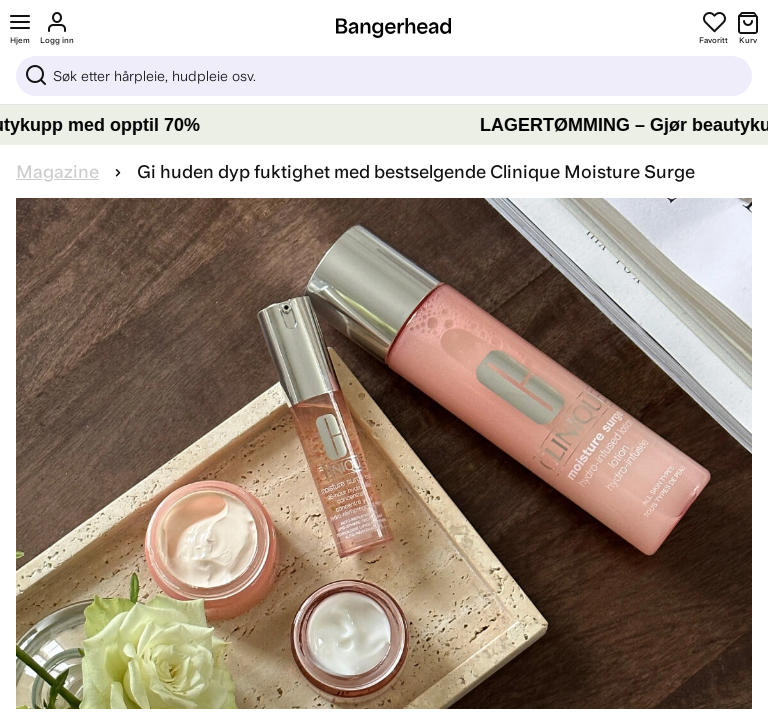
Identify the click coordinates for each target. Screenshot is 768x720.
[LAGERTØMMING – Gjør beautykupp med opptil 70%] (384, 125)
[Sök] (384, 76)
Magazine (57, 172)
